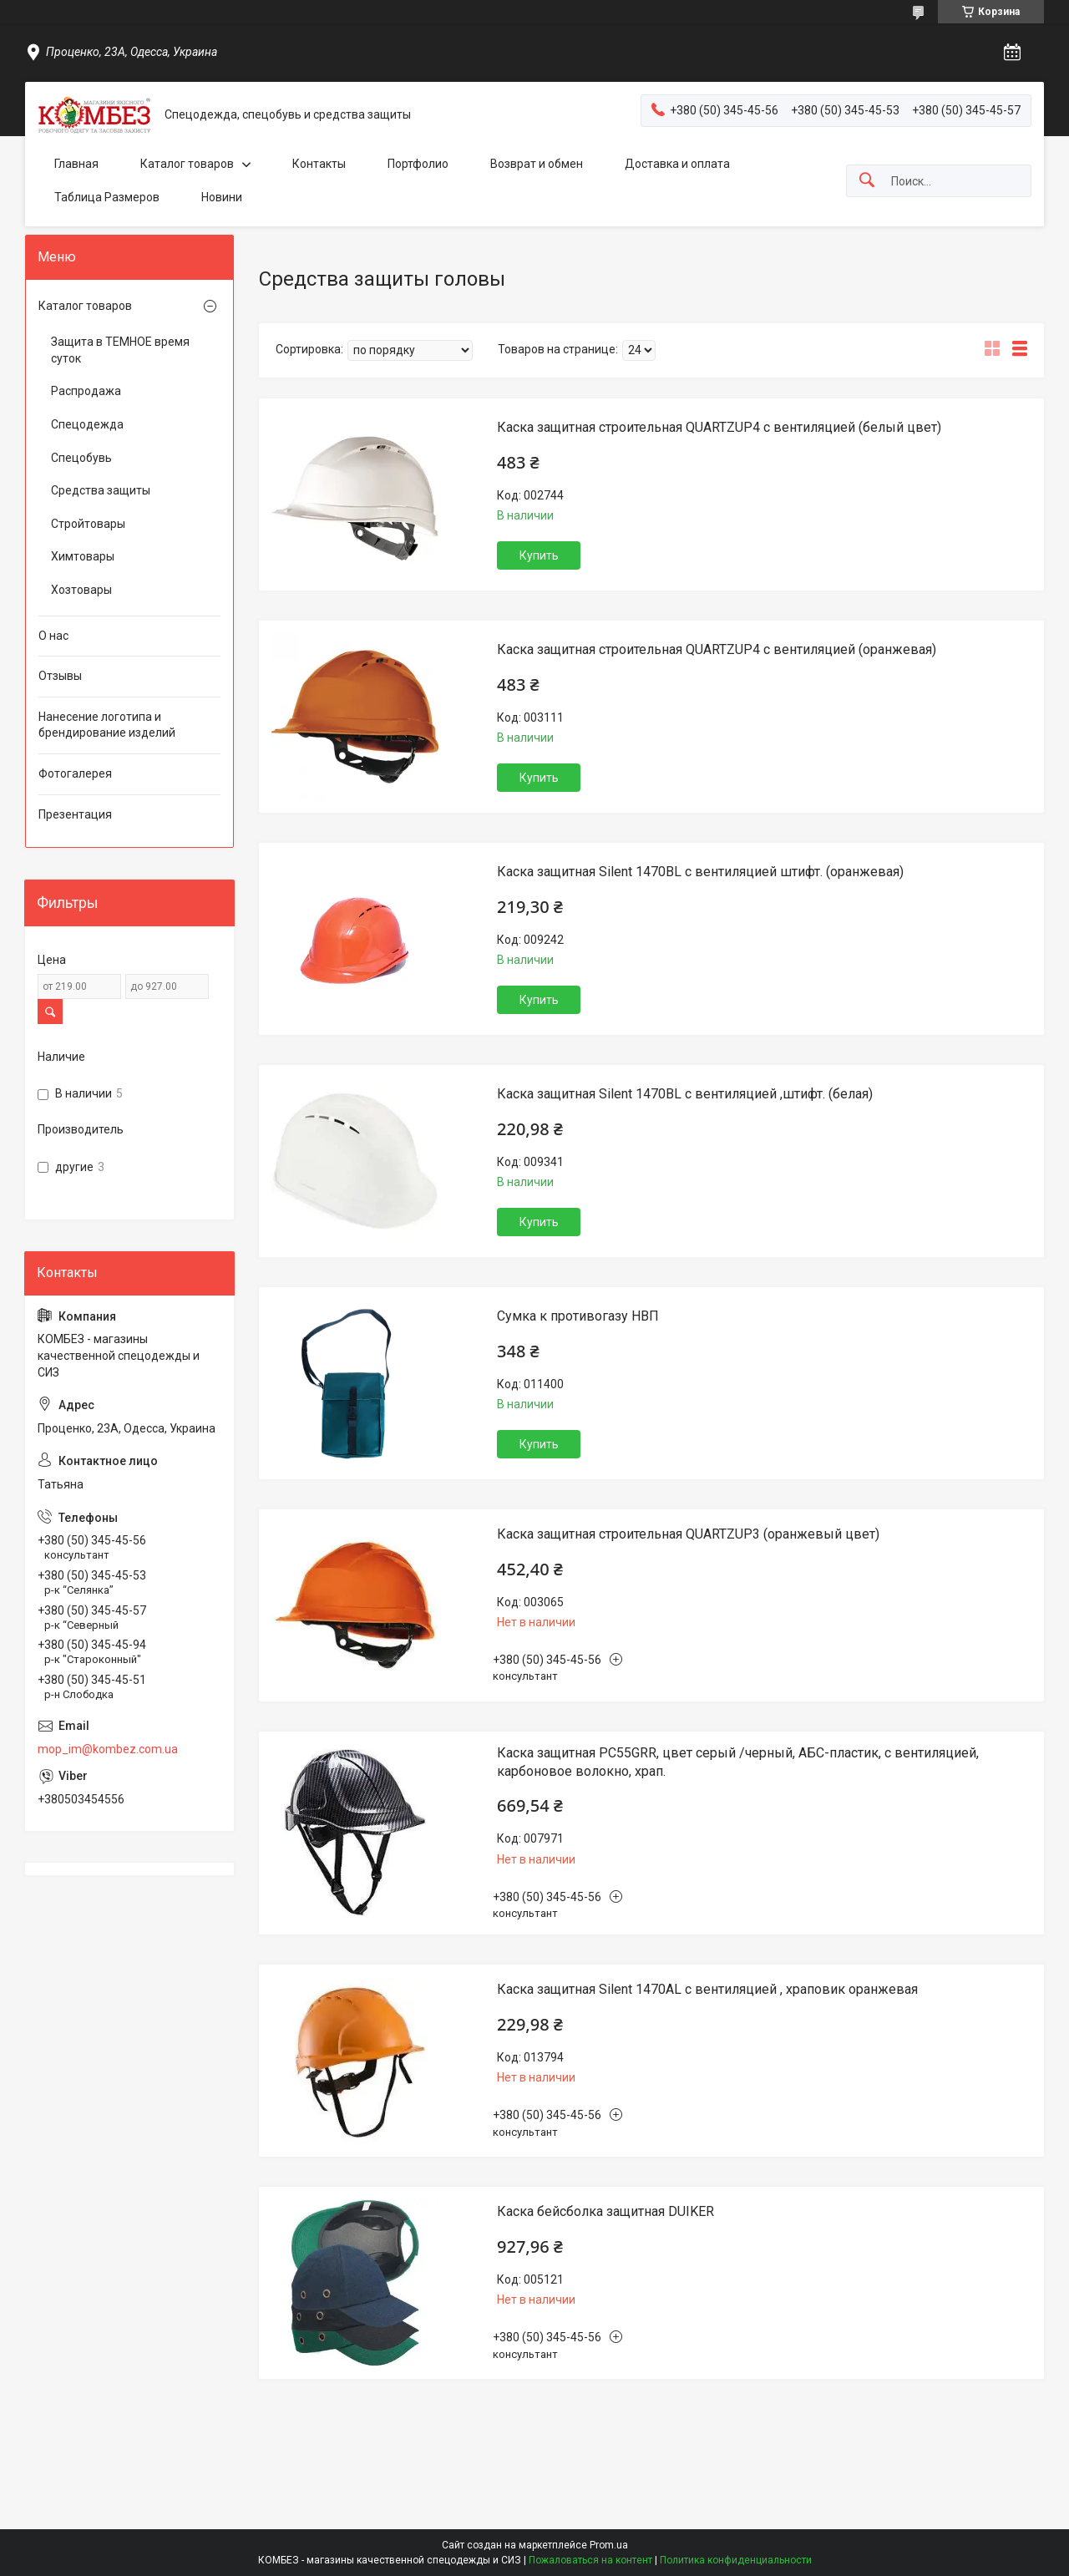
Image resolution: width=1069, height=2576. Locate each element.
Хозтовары (81, 589)
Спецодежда (87, 424)
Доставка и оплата (677, 163)
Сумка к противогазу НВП (578, 1316)
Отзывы (60, 675)
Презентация (75, 814)
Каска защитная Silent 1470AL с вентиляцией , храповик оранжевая (707, 1989)
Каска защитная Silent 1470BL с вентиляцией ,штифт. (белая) (685, 1094)
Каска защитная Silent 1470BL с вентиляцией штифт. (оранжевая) (700, 872)
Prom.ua (609, 2545)
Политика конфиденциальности (736, 2560)
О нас (53, 635)
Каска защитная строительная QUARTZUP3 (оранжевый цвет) (688, 1534)
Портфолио (418, 163)
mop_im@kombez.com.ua (108, 1749)
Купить (539, 555)
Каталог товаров (187, 163)
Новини (221, 197)
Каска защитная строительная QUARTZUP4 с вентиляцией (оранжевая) (716, 649)
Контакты (319, 163)
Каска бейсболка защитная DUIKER (605, 2211)
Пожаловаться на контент (590, 2560)
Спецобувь (81, 457)
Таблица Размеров (107, 197)
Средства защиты (100, 490)
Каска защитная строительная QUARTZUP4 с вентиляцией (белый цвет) (719, 427)
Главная (76, 163)
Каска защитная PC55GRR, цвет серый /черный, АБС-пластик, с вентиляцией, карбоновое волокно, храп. (738, 1762)
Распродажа (86, 391)
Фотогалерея (75, 773)
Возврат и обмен (536, 163)
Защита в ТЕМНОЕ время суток (120, 350)
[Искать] (867, 181)
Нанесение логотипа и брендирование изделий (106, 725)
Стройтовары (88, 523)
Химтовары (82, 556)
